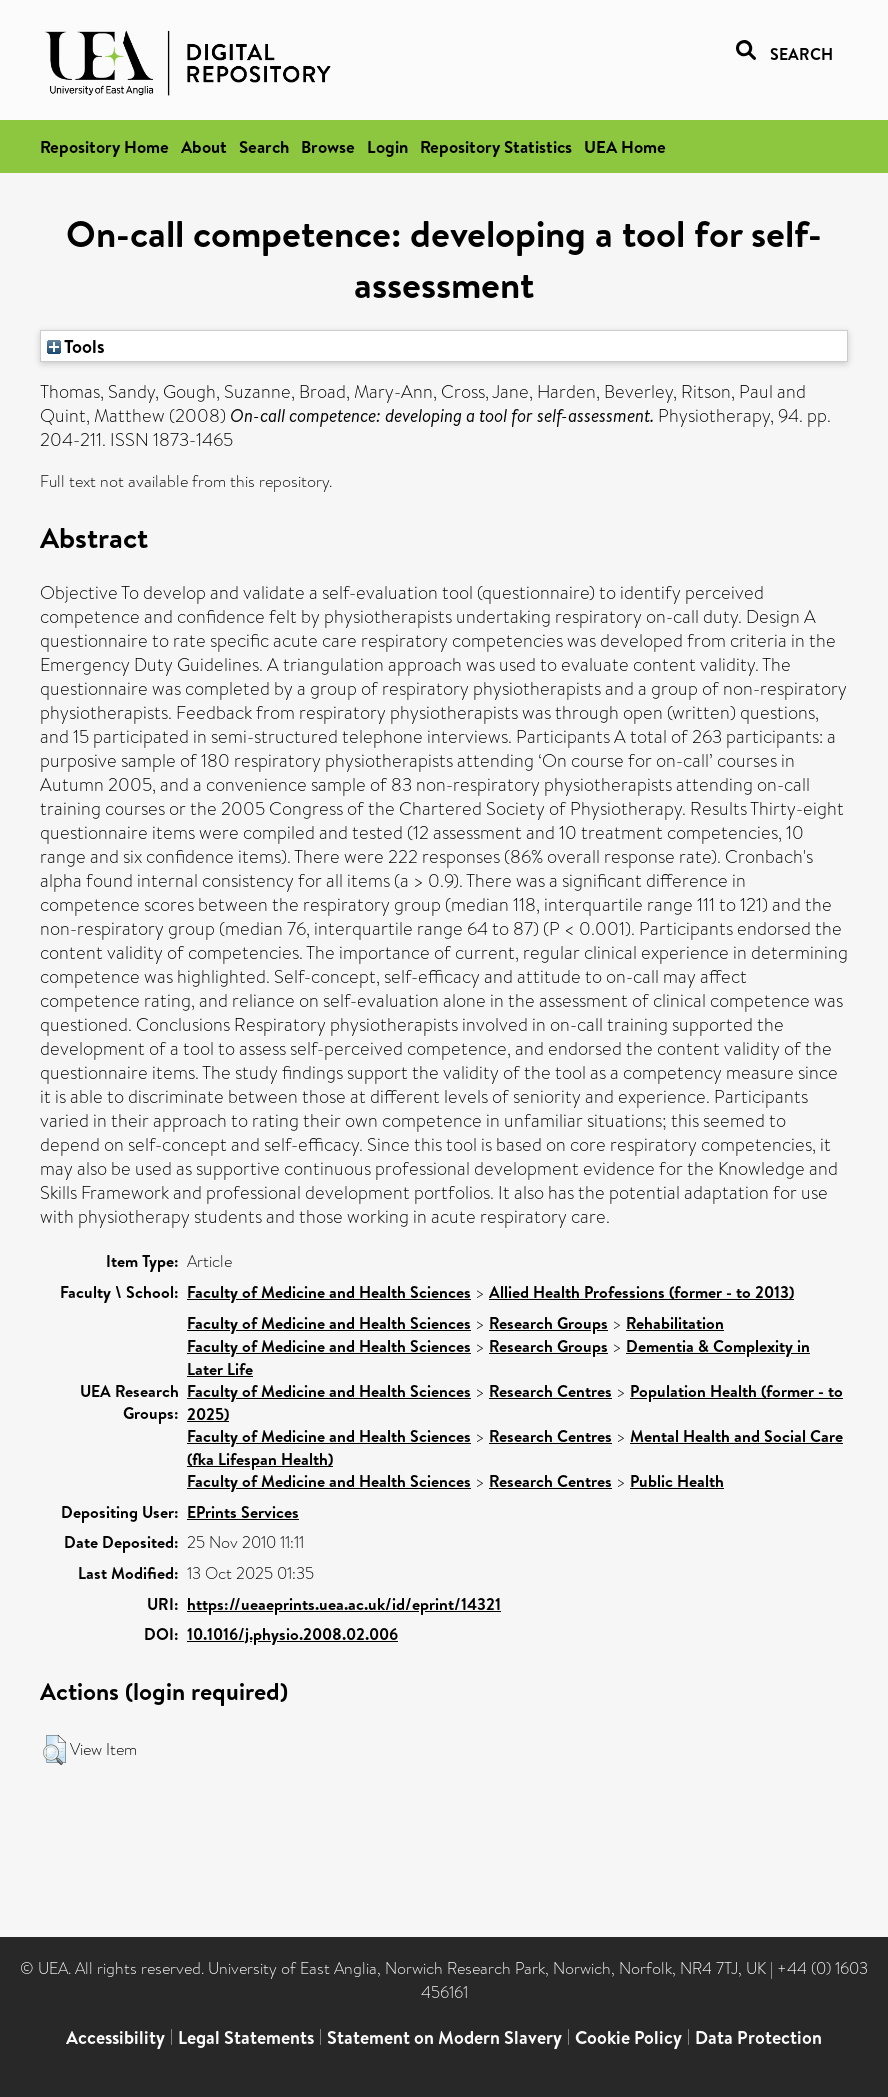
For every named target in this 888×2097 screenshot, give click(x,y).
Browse (328, 146)
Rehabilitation (675, 1323)
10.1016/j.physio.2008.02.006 (292, 1634)
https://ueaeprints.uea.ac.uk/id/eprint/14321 (344, 1604)
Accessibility (115, 2037)
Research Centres (550, 1391)
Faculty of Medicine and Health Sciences (329, 1292)
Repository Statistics (496, 146)
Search (264, 146)
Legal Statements (246, 2037)
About (204, 146)
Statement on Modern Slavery (444, 2037)
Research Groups (548, 1323)
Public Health (677, 1481)
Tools (76, 346)
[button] (54, 1750)
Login (387, 146)
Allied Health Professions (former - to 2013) (641, 1292)
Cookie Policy (628, 2037)
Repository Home (104, 146)
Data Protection (758, 2037)
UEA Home (625, 146)
